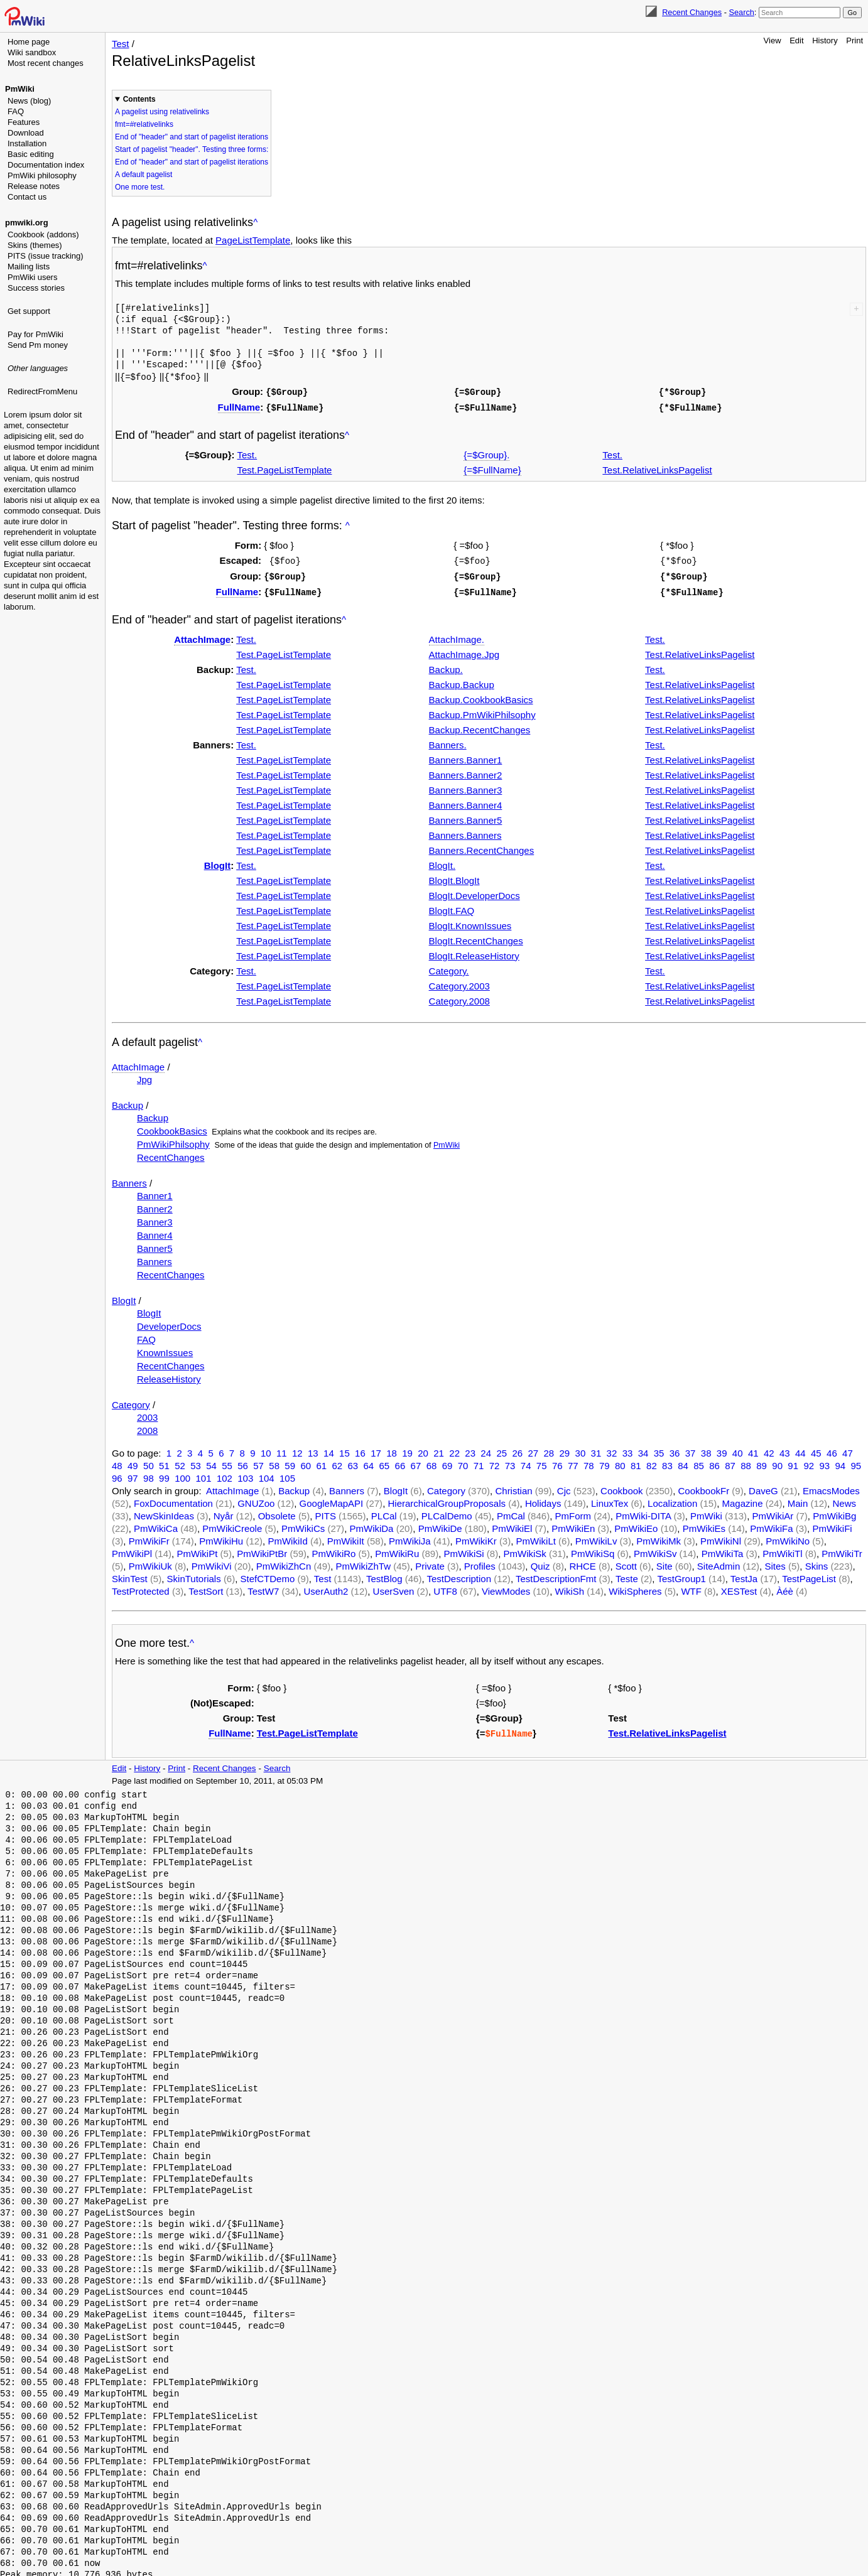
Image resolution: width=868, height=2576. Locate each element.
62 (337, 1462)
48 (117, 1462)
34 (643, 1449)
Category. (449, 967)
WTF (691, 1587)
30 (580, 1449)
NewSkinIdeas (164, 1512)
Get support (29, 311)
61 (321, 1462)
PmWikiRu (397, 1549)
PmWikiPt (196, 1549)
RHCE (582, 1562)
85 (698, 1462)
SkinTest (130, 1575)
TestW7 (263, 1587)
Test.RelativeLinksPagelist (657, 468)
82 (651, 1462)
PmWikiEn (573, 1524)
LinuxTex (609, 1499)
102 (224, 1474)
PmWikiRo (333, 1549)
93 (824, 1462)
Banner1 (155, 1192)
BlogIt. (442, 861)
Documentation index (46, 165)
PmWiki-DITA (643, 1512)
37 (690, 1449)
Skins (816, 1562)
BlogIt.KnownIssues (470, 922)
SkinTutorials (194, 1575)
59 (290, 1462)
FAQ (16, 111)
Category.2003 (459, 982)
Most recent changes (46, 63)
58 (274, 1462)
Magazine (742, 1499)
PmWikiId (287, 1537)
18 (391, 1449)
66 (400, 1462)
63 (352, 1462)
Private (430, 1562)
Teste (627, 1575)
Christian (513, 1487)
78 (588, 1462)
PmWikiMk (658, 1537)
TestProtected (141, 1587)
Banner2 (155, 1205)
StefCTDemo (268, 1575)
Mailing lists (29, 266)
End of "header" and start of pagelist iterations (191, 136)
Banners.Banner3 (465, 786)
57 (258, 1462)
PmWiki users (32, 277)
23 (470, 1449)
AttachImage (202, 635)
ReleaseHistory (169, 1375)
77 (573, 1462)
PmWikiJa (410, 1537)
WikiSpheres (635, 1587)
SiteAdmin (718, 1562)
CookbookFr (703, 1487)
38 (706, 1449)
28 (548, 1449)
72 (494, 1462)
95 (855, 1462)
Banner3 (155, 1218)
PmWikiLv (596, 1537)
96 (117, 1474)
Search (741, 12)
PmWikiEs (704, 1524)
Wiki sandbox (32, 52)
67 (416, 1462)
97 (132, 1474)
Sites (774, 1562)
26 (517, 1449)
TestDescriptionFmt (556, 1575)
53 (195, 1462)
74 (526, 1462)
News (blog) (29, 100)
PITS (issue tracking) (46, 256)
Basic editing (31, 154)
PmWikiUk (150, 1562)
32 (612, 1449)
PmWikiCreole (232, 1524)
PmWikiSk (525, 1549)
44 (800, 1449)
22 (454, 1449)
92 (808, 1462)
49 (132, 1462)
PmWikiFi (832, 1524)
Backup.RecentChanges (480, 726)
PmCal (511, 1512)
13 (313, 1449)
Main (798, 1499)
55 (227, 1462)
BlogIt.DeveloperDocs (474, 892)
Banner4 (155, 1231)
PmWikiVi (212, 1562)
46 (832, 1449)
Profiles (480, 1562)
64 (369, 1462)
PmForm (573, 1512)
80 (620, 1462)
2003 (147, 1413)
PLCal (384, 1512)
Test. (247, 453)
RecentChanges (171, 1153)
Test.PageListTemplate (284, 468)
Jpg (144, 1075)
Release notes (34, 186)
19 (407, 1449)
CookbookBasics (172, 1127)
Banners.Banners (465, 831)
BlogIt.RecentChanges (476, 937)
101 (204, 1474)
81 (636, 1462)
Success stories (36, 288)
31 (596, 1449)
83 (667, 1462)
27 (533, 1449)
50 (148, 1462)
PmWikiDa (371, 1524)
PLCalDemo (446, 1512)
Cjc (564, 1487)
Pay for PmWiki (35, 334)
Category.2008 (459, 997)
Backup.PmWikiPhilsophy (482, 711)
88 (746, 1462)
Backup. (446, 665)
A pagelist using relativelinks (162, 111)
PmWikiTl (782, 1549)
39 (722, 1449)
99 (164, 1474)
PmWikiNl (720, 1537)
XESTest (739, 1587)
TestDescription (458, 1575)
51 (164, 1462)
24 (485, 1449)
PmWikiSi (464, 1549)
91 (793, 1462)
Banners (129, 1179)
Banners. (448, 741)
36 (675, 1449)
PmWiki (20, 89)
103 (245, 1474)
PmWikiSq (592, 1549)
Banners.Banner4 (465, 801)
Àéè (784, 1587)
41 (753, 1449)
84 (683, 1462)
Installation (27, 143)
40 (737, 1449)
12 (297, 1449)
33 (627, 1449)
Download (26, 132)
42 (769, 1449)
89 (761, 1462)
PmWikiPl (132, 1549)
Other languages (38, 368)
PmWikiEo (636, 1524)
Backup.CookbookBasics (481, 696)
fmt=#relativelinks (144, 124)
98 (148, 1474)
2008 (147, 1426)
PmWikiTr (842, 1549)
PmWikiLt (536, 1537)
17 (376, 1449)
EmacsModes (831, 1487)
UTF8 (445, 1587)
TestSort (205, 1587)
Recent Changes (692, 12)
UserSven (394, 1587)
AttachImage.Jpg (464, 650)
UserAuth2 (326, 1587)
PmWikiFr (149, 1537)
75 (541, 1462)
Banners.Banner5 (465, 816)
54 (211, 1462)
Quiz (540, 1562)
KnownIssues (165, 1349)
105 (287, 1474)
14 (328, 1449)
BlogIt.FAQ (452, 907)
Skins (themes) (35, 245)
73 (510, 1462)
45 (816, 1449)
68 (431, 1462)
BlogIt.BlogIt (454, 876)
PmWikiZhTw (363, 1562)
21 (438, 1449)
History (824, 40)
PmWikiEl (512, 1524)
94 (840, 1462)
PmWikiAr (772, 1512)
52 (180, 1462)
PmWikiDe (440, 1524)
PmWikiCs (303, 1524)
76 (557, 1462)
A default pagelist (143, 174)
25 (501, 1449)
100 (182, 1474)
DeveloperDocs (169, 1322)
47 (847, 1449)
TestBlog (384, 1575)
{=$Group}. (486, 453)
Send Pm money (38, 345)
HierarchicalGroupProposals (447, 1499)
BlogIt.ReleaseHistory (474, 952)
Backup (127, 1101)
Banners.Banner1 (465, 756)
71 (479, 1462)
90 (777, 1462)
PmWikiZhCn (284, 1562)
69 (447, 1462)
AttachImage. (456, 635)
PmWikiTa (723, 1549)
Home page (29, 41)
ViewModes (506, 1587)
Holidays (543, 1499)
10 (266, 1449)
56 (242, 1462)
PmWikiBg (834, 1512)
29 (565, 1449)
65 (384, 1462)
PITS (325, 1512)
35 (659, 1449)
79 (604, 1462)
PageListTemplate (252, 240)
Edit (796, 40)
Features (24, 122)
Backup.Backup (461, 681)
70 (463, 1462)
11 (281, 1449)
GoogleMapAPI (332, 1499)
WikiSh (569, 1587)
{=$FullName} (492, 468)
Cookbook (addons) (43, 234)
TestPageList (809, 1575)
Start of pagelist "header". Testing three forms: (191, 149)
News (844, 1499)
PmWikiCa (156, 1524)
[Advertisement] (54, 461)
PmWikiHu (221, 1537)
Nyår (224, 1512)
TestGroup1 (681, 1575)
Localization (672, 1499)
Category (131, 1401)
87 (730, 1462)
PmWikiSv (655, 1549)
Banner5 (155, 1244)
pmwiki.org (26, 222)
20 (423, 1449)
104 (266, 1474)
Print (854, 40)
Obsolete (277, 1512)
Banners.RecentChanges (481, 846)
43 (784, 1449)
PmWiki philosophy (42, 175)
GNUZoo (255, 1499)
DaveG (763, 1487)
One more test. (140, 187)
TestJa (743, 1575)
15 (344, 1449)
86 (714, 1462)
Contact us (27, 197)
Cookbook (621, 1487)
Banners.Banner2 (465, 771)
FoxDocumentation (173, 1499)
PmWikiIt (345, 1537)
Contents (139, 99)
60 (305, 1462)
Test (120, 43)
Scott (626, 1562)
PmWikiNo (788, 1537)
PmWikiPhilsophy (173, 1140)
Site (664, 1562)
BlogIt (217, 861)
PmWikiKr (476, 1537)
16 (360, 1449)
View (772, 40)
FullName (239, 406)
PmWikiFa (771, 1524)
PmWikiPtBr (262, 1549)
